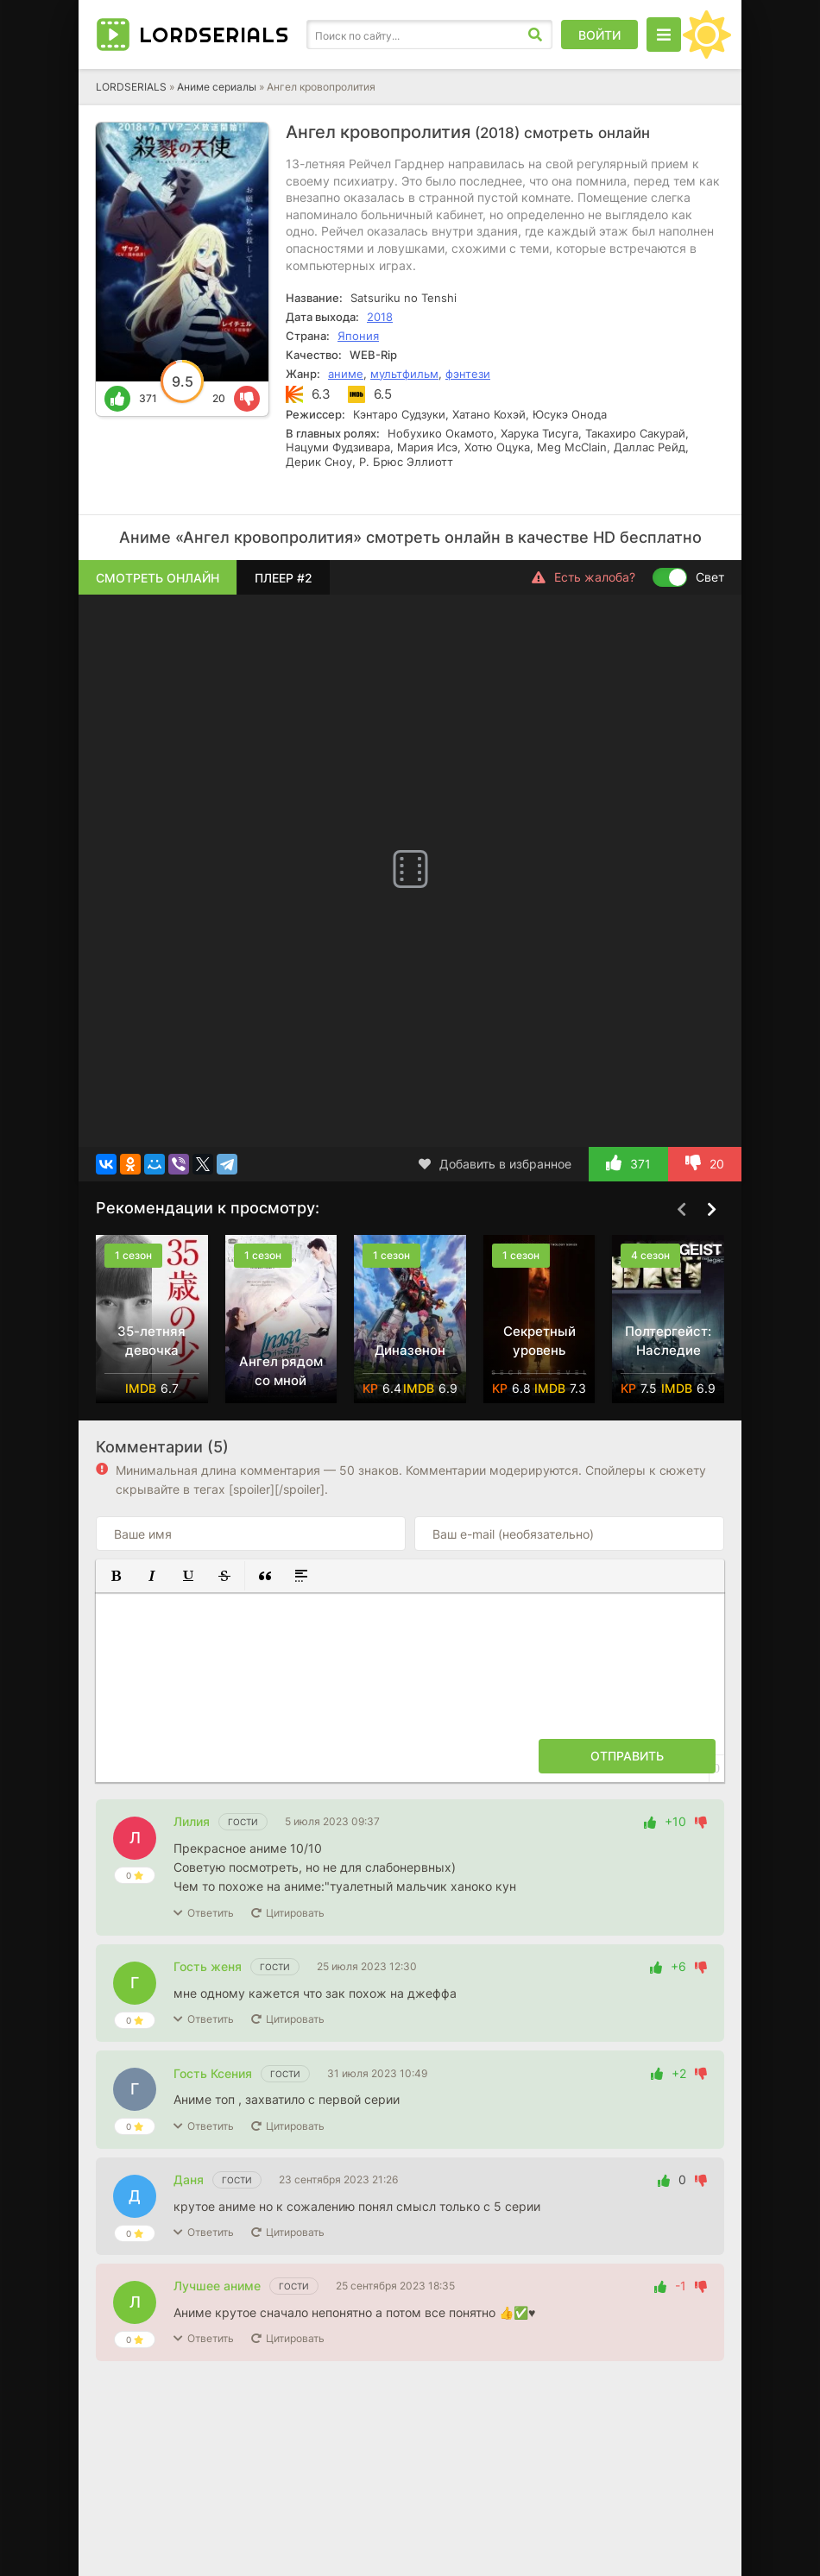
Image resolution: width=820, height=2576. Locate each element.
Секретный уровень (539, 1340)
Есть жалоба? (583, 577)
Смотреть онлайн (157, 577)
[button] (115, 1575)
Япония (358, 336)
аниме (345, 374)
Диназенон (410, 1350)
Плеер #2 (283, 577)
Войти (599, 35)
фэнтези (467, 374)
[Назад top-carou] (681, 1209)
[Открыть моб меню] (664, 34)
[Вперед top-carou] (711, 1209)
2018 (380, 317)
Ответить (210, 1912)
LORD (214, 34)
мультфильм (404, 374)
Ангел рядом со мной (281, 1371)
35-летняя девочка (151, 1340)
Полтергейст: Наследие (668, 1340)
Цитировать (295, 1912)
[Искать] (535, 34)
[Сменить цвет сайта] (707, 34)
